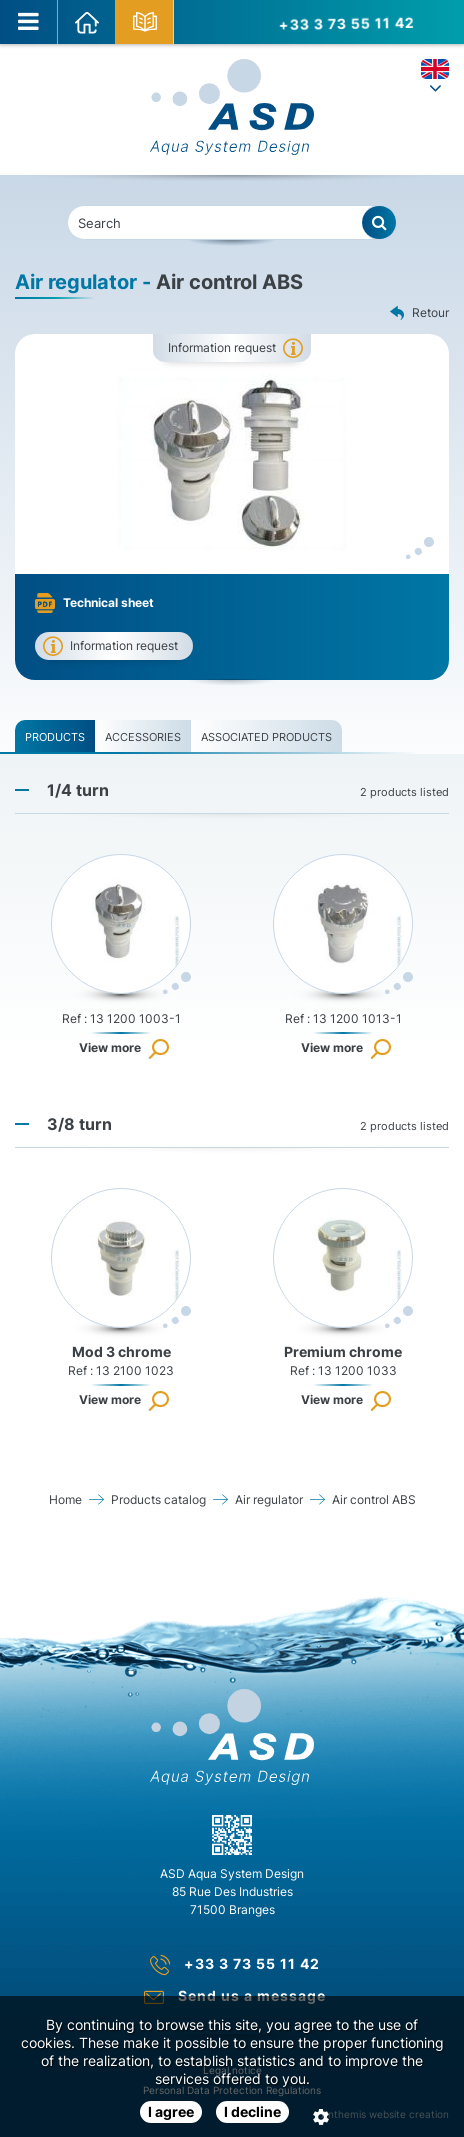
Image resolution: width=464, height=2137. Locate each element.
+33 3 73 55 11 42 (345, 21)
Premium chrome (343, 1351)
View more (110, 1047)
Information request (222, 347)
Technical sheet (108, 602)
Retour (419, 314)
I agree (171, 2111)
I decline (252, 2111)
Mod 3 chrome (121, 1351)
